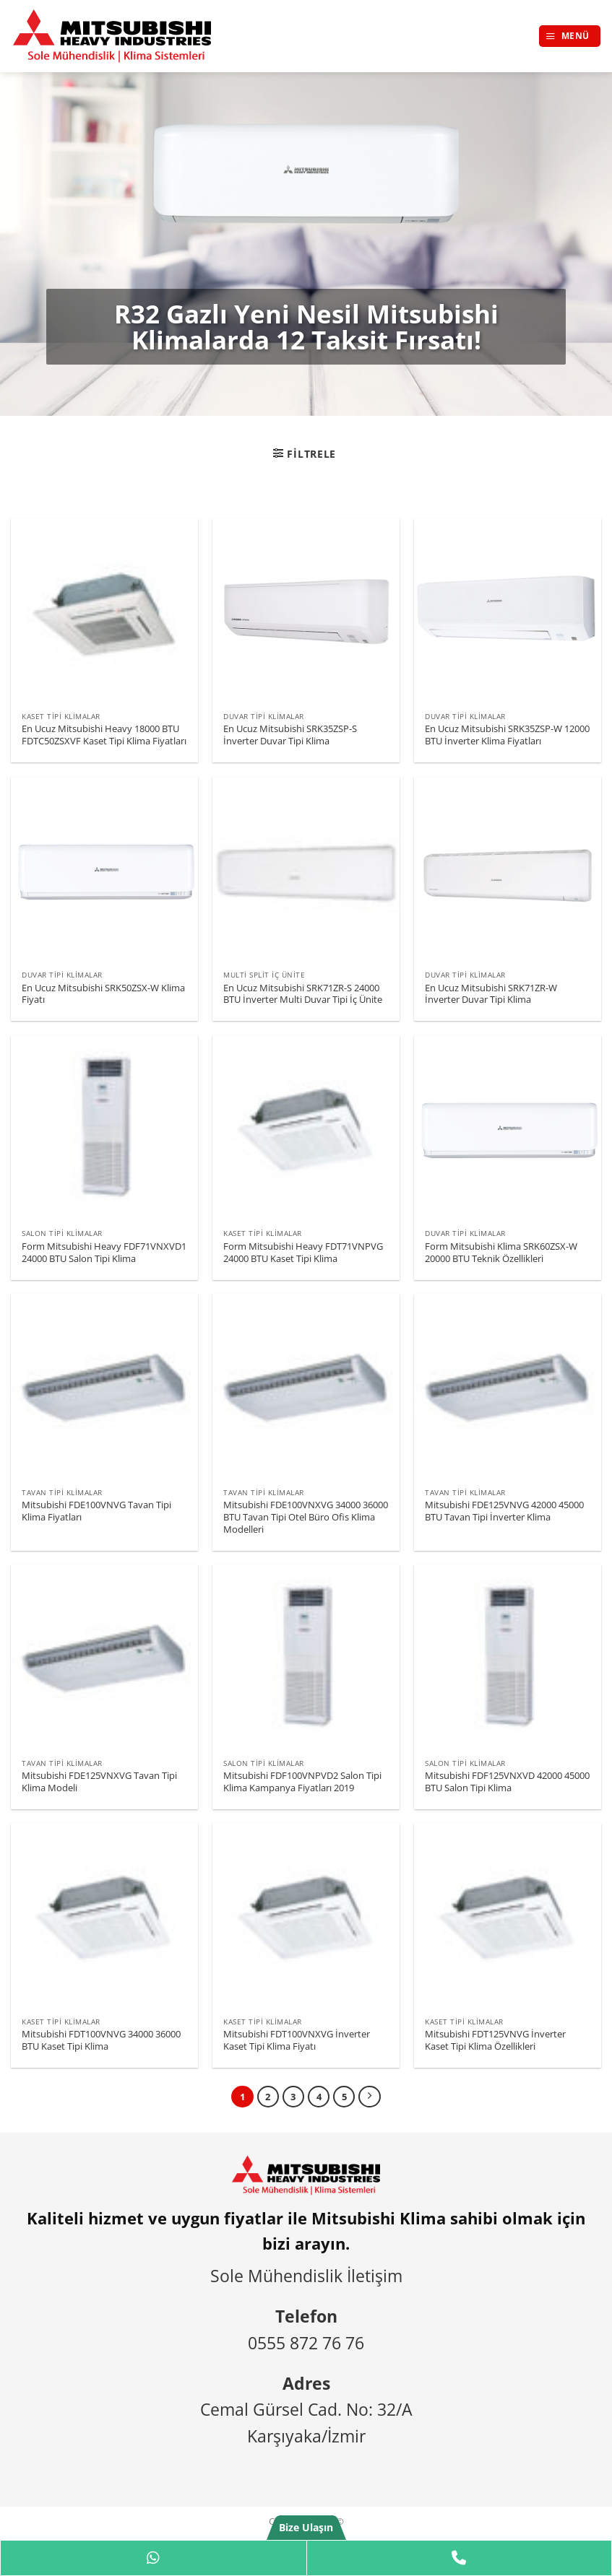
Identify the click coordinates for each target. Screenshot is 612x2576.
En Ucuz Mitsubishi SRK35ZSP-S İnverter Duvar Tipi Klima (290, 735)
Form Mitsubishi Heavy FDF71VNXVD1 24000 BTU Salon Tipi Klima (104, 1252)
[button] (569, 36)
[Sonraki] (369, 2096)
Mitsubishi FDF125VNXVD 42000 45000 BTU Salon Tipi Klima (507, 1782)
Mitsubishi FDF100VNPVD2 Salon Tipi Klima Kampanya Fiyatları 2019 (302, 1782)
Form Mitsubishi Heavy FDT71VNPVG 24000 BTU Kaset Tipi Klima (303, 1252)
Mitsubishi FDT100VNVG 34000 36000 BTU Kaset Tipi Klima (101, 2040)
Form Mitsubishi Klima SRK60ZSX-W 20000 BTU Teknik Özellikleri (501, 1252)
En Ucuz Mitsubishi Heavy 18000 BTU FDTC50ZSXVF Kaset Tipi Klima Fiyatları (104, 735)
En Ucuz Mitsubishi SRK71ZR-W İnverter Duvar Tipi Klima (491, 994)
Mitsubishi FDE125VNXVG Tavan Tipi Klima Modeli (99, 1782)
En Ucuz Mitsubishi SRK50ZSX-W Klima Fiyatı (103, 994)
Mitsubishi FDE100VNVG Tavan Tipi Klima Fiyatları (96, 1511)
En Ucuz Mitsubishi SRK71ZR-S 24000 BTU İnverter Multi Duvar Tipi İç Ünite (302, 994)
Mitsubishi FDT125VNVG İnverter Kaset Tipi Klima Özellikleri (495, 2040)
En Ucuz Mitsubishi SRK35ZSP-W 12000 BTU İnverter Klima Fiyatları (507, 735)
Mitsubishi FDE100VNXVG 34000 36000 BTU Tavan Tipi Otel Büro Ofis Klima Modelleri (305, 1517)
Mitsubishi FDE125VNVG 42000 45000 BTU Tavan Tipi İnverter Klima (504, 1511)
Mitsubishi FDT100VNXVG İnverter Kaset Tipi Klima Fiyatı (296, 2040)
